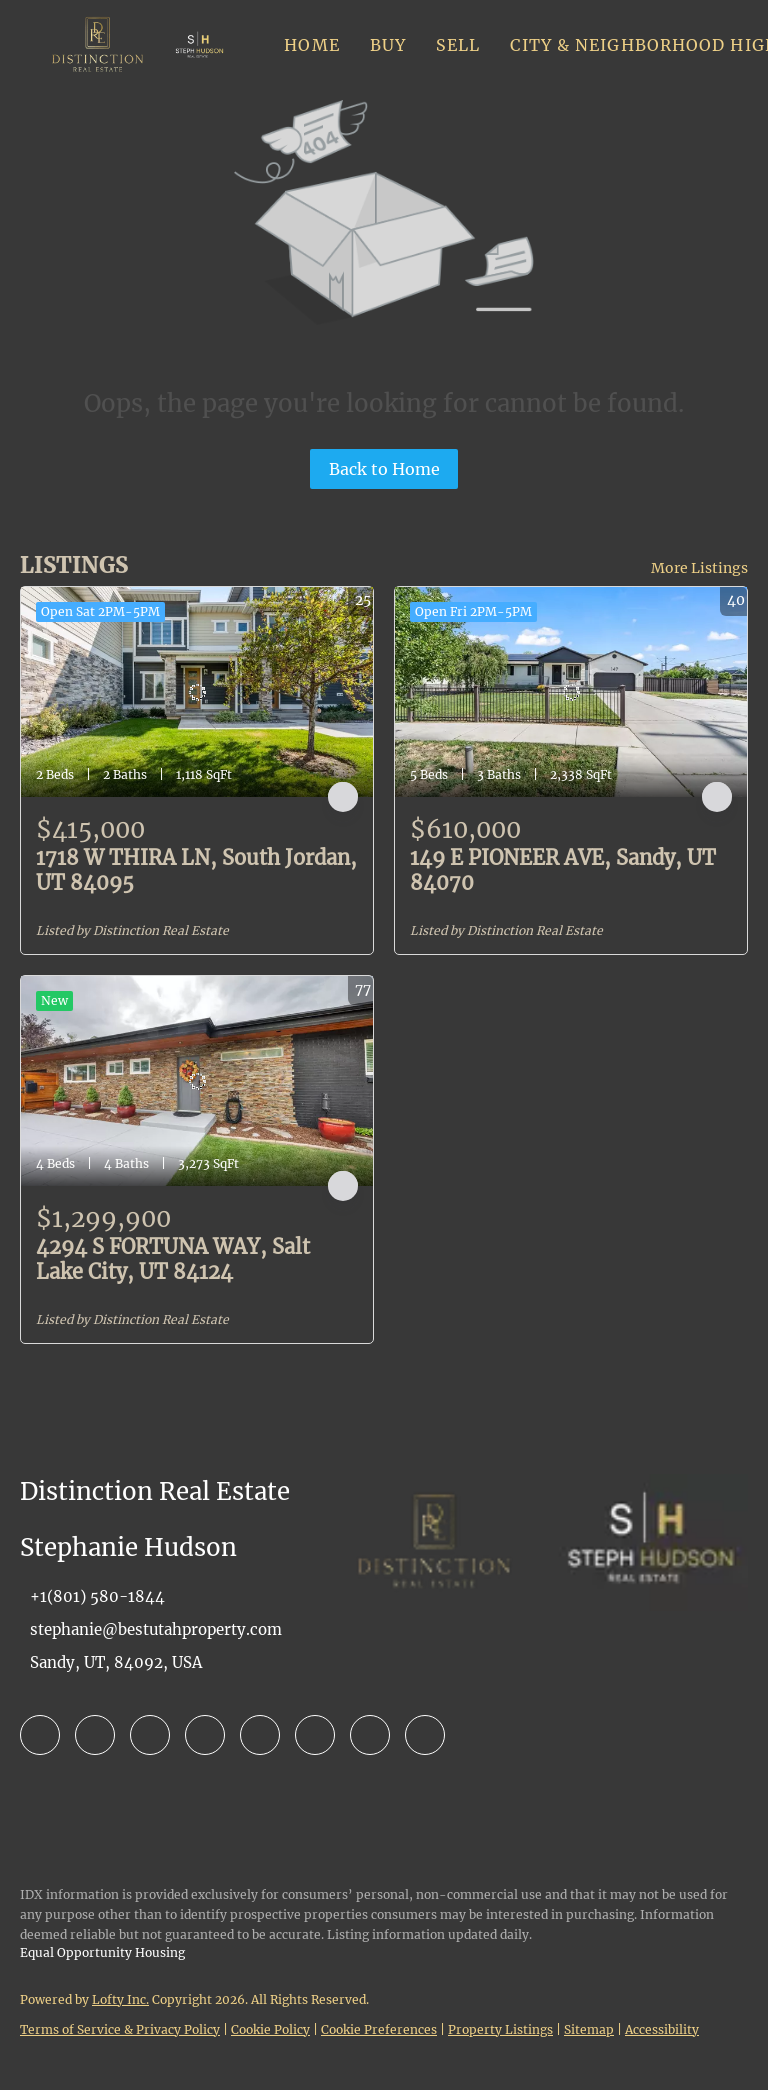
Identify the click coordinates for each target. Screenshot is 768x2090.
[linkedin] (95, 1735)
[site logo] (434, 1593)
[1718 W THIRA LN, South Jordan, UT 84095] (197, 692)
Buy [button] (388, 45)
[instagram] (260, 1735)
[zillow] (150, 1735)
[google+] (425, 1735)
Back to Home (384, 469)
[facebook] (40, 1735)
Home (311, 45)
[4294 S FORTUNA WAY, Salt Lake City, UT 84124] (197, 1081)
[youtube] (315, 1735)
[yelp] (205, 1735)
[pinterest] (370, 1735)
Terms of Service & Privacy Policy (120, 2029)
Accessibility (662, 2029)
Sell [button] (458, 45)
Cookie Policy (270, 2029)
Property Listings (500, 2029)
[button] (97, 45)
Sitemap (589, 2029)
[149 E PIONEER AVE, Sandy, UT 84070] (571, 692)
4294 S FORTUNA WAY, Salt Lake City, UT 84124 (173, 1259)
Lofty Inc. (120, 1999)
